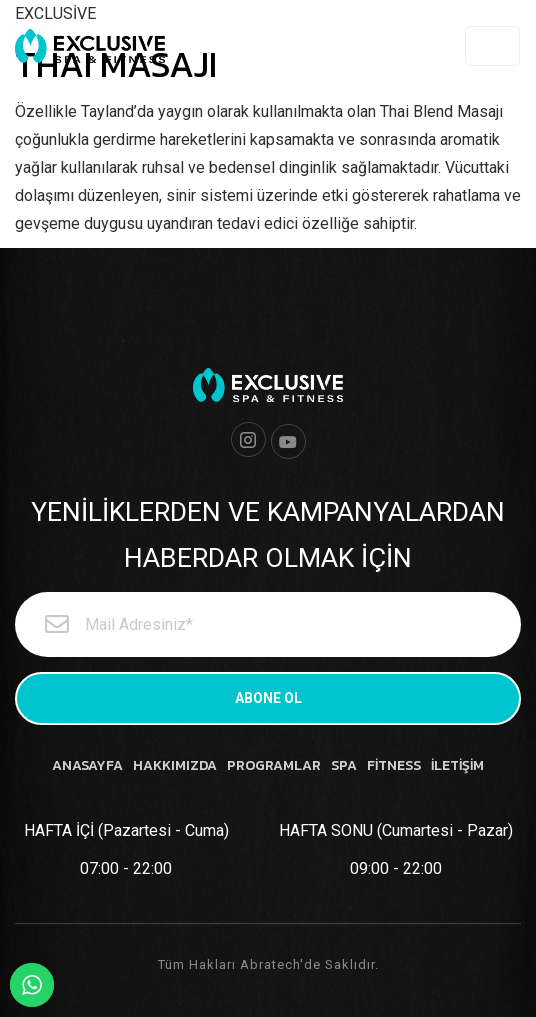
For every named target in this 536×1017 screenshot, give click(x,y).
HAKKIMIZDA (175, 765)
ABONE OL (268, 698)
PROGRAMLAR (274, 765)
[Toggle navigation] (492, 46)
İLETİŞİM (457, 765)
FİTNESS (394, 765)
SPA (344, 765)
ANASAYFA (87, 765)
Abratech (270, 964)
